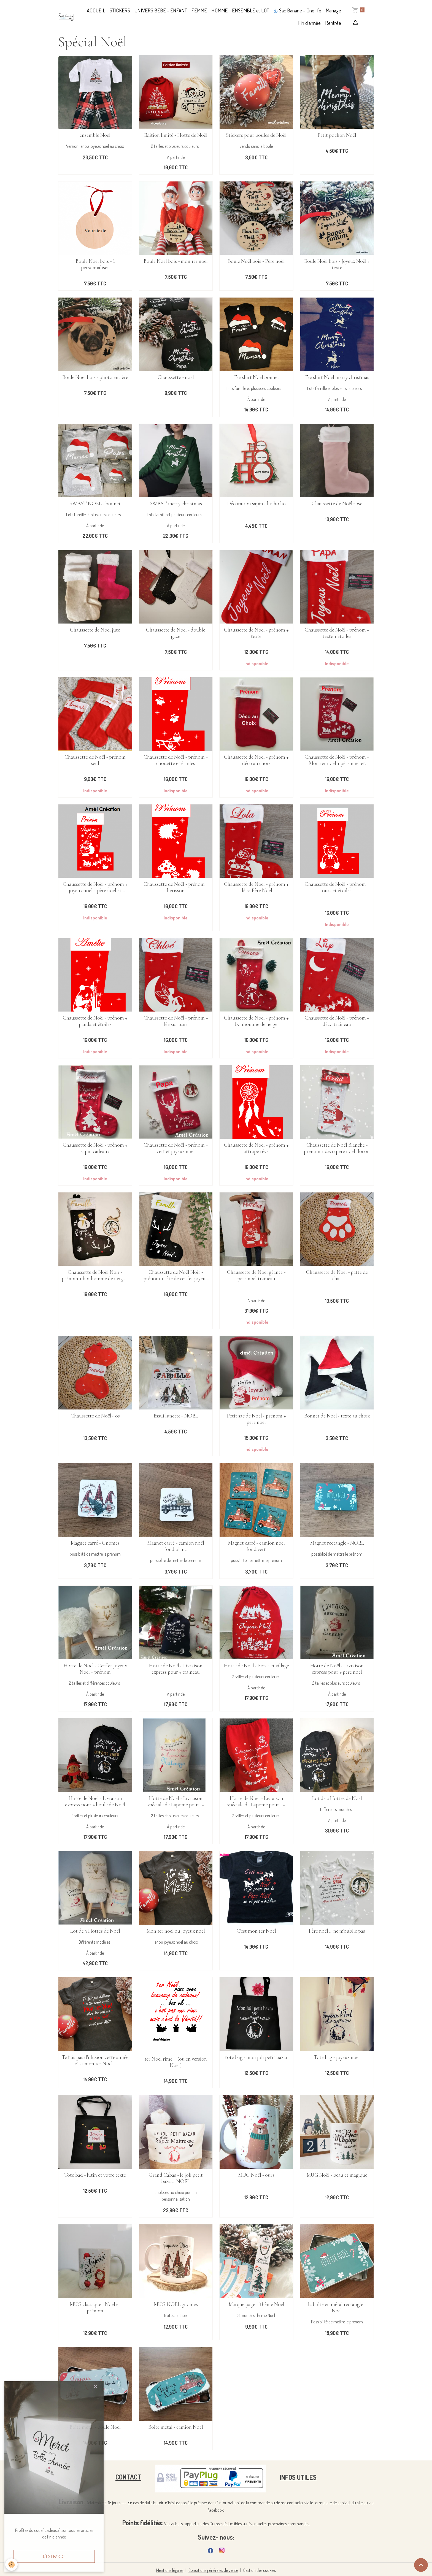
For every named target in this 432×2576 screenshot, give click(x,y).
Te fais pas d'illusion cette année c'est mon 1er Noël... (95, 2060)
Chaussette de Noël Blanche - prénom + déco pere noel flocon (337, 1148)
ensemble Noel (95, 135)
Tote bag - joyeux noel (337, 2057)
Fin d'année (309, 22)
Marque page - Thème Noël (256, 2304)
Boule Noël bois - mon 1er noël (176, 261)
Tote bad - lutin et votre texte (95, 2175)
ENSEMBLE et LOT (250, 10)
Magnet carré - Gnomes (95, 1543)
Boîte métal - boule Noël (95, 2427)
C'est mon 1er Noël (256, 1931)
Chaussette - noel (176, 377)
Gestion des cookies (260, 2570)
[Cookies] (12, 2564)
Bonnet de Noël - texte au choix (337, 1416)
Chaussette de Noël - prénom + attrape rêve (256, 1148)
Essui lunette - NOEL (175, 1416)
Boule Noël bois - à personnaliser (95, 264)
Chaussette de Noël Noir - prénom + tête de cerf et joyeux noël (176, 1275)
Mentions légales (169, 2570)
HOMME (219, 10)
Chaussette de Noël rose (337, 504)
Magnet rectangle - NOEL (337, 1543)
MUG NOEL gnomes (176, 2304)
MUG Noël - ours (256, 2175)
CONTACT (128, 2477)
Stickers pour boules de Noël (256, 135)
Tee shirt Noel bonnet (256, 377)
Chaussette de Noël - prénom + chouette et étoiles (176, 760)
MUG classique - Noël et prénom (95, 2307)
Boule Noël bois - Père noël (256, 261)
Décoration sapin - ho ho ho (256, 504)
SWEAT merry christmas (176, 504)
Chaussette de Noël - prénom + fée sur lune (176, 1021)
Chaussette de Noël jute (95, 630)
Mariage (333, 10)
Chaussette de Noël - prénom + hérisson (176, 887)
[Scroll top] (421, 2565)
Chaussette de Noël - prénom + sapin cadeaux (95, 1148)
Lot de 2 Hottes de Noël (337, 1798)
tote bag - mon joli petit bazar (256, 2057)
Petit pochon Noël (336, 135)
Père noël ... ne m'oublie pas (337, 1931)
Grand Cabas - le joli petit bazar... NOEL (176, 2178)
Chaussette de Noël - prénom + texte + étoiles (337, 633)
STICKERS (120, 10)
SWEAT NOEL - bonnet (95, 504)
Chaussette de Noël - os (95, 1416)
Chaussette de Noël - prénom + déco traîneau (337, 1021)
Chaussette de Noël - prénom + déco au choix (256, 760)
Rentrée (333, 22)
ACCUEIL (96, 10)
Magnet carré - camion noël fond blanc (175, 1546)
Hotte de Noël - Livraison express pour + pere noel (337, 1669)
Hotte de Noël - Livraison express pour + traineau (175, 1669)
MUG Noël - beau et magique (336, 2175)
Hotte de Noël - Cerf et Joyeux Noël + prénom (95, 1669)
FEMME (199, 10)
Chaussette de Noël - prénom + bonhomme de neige (256, 1021)
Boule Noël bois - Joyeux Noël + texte (337, 264)
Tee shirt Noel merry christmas (336, 377)
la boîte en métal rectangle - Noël (337, 2307)
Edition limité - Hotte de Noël (175, 135)
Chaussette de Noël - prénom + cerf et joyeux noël (176, 1148)
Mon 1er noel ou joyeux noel (175, 1931)
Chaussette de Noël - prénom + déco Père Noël (256, 887)
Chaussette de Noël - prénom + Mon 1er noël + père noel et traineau (337, 760)
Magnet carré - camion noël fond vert (256, 1546)
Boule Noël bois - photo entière (95, 377)
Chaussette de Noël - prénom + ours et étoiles (337, 887)
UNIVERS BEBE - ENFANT (160, 10)
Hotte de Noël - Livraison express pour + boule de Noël (95, 1801)
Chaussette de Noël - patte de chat (337, 1275)
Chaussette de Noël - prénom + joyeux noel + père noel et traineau (95, 887)
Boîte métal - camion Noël (175, 2427)
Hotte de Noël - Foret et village (256, 1666)
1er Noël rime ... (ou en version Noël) (175, 2062)
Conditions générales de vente (213, 2570)
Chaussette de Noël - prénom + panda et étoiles (95, 1021)
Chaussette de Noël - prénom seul (95, 760)
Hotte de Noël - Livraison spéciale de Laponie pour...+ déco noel (175, 1801)
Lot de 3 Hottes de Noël (95, 1931)
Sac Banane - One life (297, 10)
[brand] (66, 17)
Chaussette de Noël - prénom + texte (256, 633)
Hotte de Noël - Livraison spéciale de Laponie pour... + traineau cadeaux (256, 1801)
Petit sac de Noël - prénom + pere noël (256, 1419)
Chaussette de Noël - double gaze (175, 633)
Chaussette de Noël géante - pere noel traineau (256, 1275)
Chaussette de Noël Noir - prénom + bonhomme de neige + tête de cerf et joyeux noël (95, 1275)
